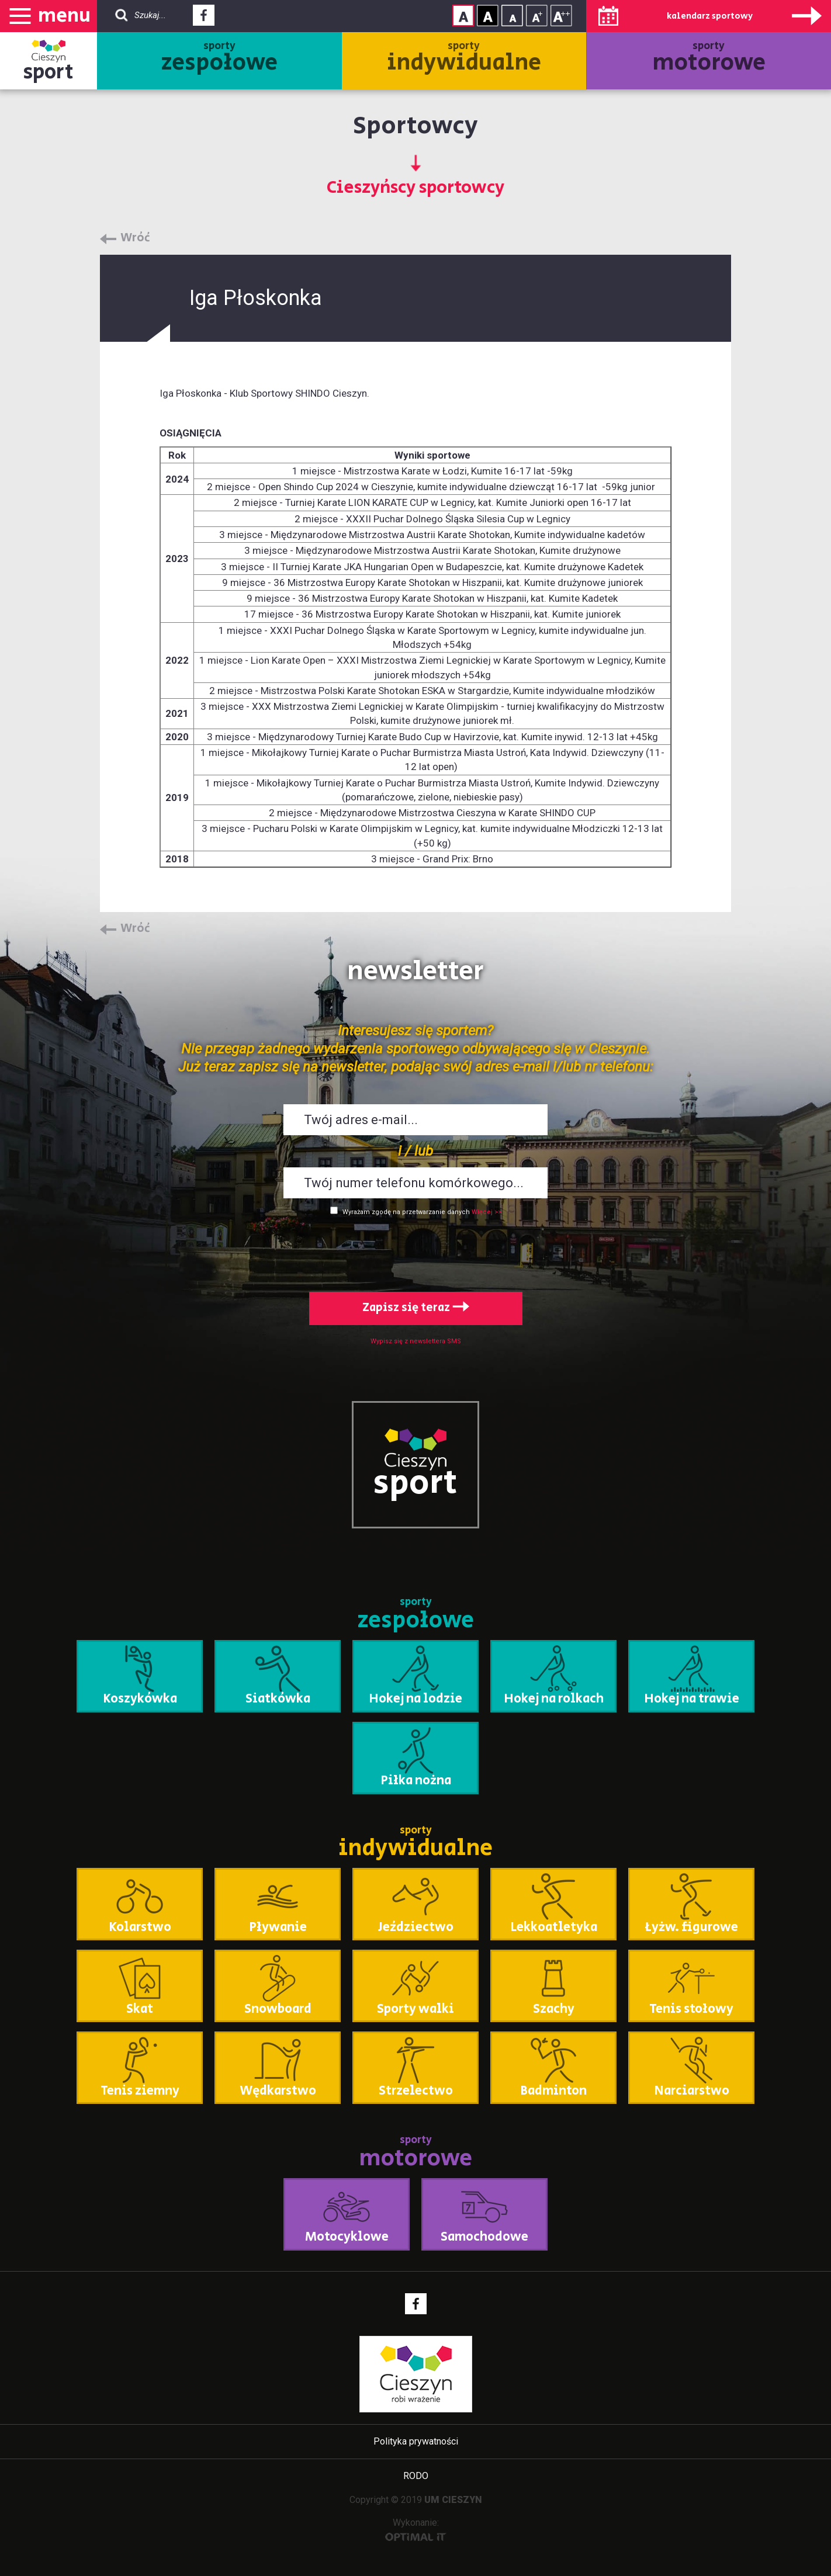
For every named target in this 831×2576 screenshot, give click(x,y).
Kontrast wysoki (487, 15)
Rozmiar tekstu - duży (561, 15)
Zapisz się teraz (415, 1307)
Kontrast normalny (463, 15)
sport (48, 72)
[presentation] (415, 1251)
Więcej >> (486, 1212)
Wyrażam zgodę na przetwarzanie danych (406, 1212)
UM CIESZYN (453, 2499)
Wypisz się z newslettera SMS (416, 1341)
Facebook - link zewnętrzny (203, 19)
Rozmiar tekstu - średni (537, 15)
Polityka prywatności (415, 2441)
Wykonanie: (415, 2529)
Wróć (135, 238)
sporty (219, 59)
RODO (415, 2475)
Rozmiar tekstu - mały (512, 15)
